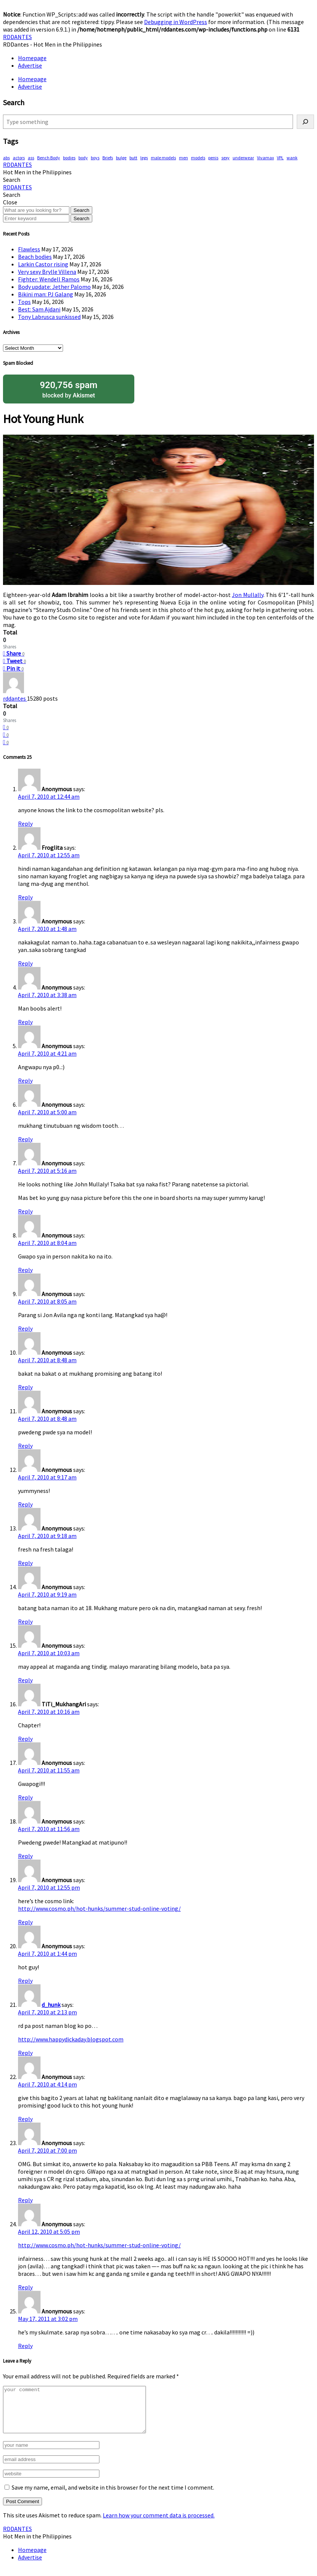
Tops (24, 301)
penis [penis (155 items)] (213, 157)
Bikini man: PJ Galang (45, 294)
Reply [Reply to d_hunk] (25, 2052)
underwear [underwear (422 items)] (243, 157)
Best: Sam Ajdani (39, 309)
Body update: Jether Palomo (54, 286)
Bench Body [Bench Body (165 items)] (48, 157)
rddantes (15, 698)
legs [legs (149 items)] (144, 157)
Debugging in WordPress (175, 22)
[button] (11, 179)
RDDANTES (17, 37)
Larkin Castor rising (43, 264)
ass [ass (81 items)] (31, 157)
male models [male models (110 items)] (163, 157)
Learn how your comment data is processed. (159, 2524)
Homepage (32, 58)
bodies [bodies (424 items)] (69, 157)
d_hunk (51, 2004)
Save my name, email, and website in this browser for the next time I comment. (113, 2496)
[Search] (305, 122)
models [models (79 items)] (198, 157)
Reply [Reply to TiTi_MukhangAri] (25, 1738)
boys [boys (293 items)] (95, 157)
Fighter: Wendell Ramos (49, 279)
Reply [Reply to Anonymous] (25, 823)
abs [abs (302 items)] (6, 157)
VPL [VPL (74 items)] (280, 157)
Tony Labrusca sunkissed (49, 316)
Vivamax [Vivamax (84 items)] (265, 157)
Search (81, 210)
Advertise (30, 65)
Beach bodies (35, 256)
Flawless (29, 249)
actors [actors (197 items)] (19, 157)
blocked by (69, 389)
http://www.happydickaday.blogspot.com (70, 2039)
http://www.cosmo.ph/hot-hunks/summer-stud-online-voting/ (99, 1908)
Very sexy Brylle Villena (47, 271)
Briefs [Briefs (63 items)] (107, 157)
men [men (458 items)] (183, 157)
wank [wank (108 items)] (292, 157)
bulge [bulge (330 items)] (121, 157)
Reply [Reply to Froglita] (25, 897)
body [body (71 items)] (83, 157)
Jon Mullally (247, 594)
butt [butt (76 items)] (133, 157)
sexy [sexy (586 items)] (225, 157)
